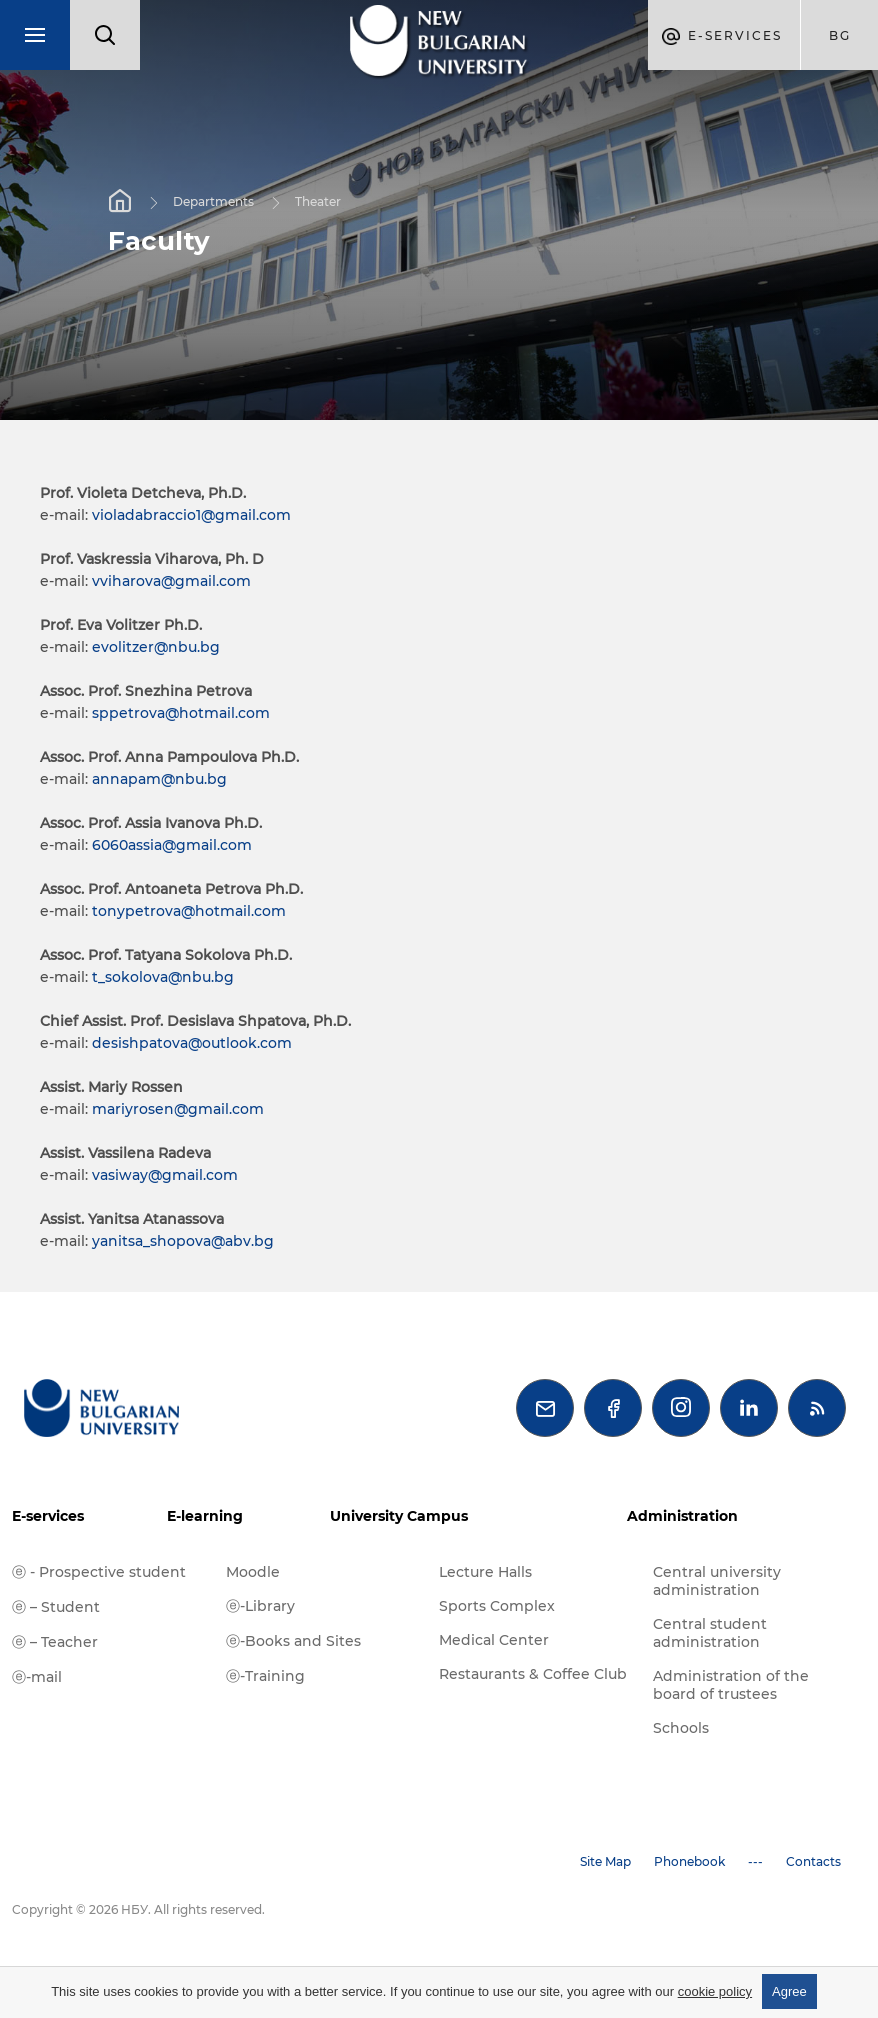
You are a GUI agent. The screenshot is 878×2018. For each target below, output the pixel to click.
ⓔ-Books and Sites (293, 1641)
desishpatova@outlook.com (192, 1043)
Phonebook (689, 1861)
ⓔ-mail (37, 1677)
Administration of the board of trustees (731, 1685)
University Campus (399, 1516)
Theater (318, 201)
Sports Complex (497, 1606)
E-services (48, 1516)
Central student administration (710, 1633)
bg (840, 35)
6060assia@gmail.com (172, 845)
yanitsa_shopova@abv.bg (183, 1241)
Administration (682, 1516)
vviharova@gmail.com (171, 581)
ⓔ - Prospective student (99, 1572)
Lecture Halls (485, 1572)
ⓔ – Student (56, 1607)
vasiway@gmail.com (165, 1175)
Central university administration (717, 1581)
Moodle (253, 1572)
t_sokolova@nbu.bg (163, 977)
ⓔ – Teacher (55, 1642)
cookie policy (715, 1991)
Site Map (605, 1861)
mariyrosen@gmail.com (178, 1109)
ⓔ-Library (260, 1606)
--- (755, 1861)
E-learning (205, 1516)
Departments (213, 201)
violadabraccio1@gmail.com (191, 515)
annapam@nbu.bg (159, 779)
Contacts (813, 1861)
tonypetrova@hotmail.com (189, 911)
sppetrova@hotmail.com (181, 713)
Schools (681, 1728)
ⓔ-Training (265, 1676)
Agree (789, 1991)
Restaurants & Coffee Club (533, 1674)
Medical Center (494, 1640)
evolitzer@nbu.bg (156, 647)
